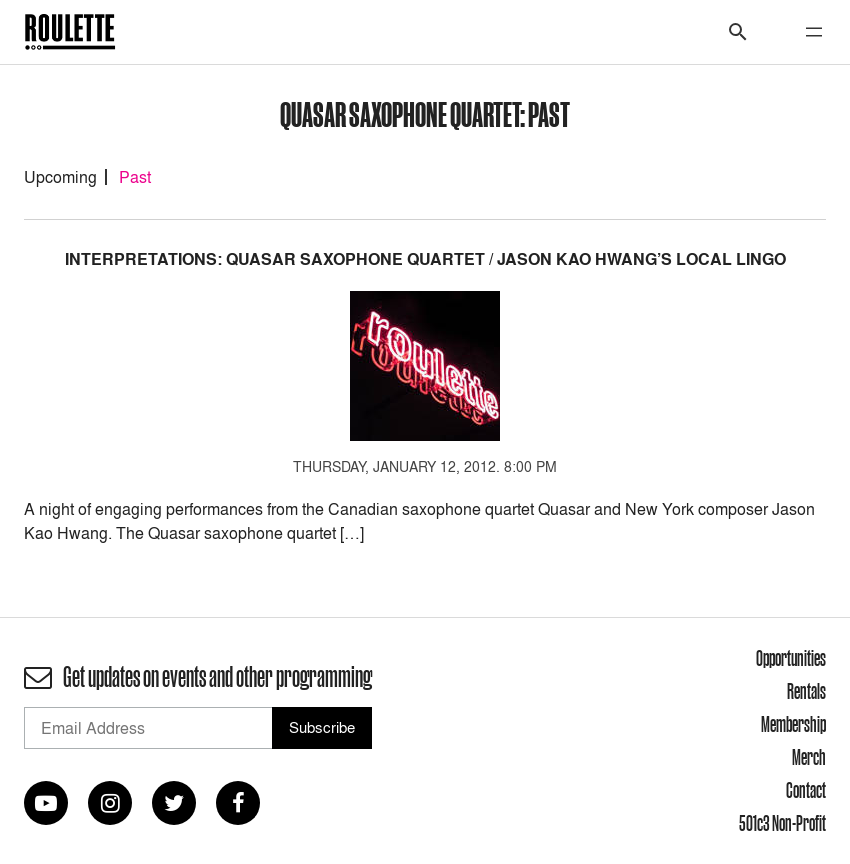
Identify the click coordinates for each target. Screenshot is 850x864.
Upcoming (60, 177)
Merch (809, 757)
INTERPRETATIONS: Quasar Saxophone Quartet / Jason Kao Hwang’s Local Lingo (425, 259)
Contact (806, 790)
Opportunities (791, 658)
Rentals (806, 691)
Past (135, 177)
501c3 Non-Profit (782, 823)
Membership (793, 724)
